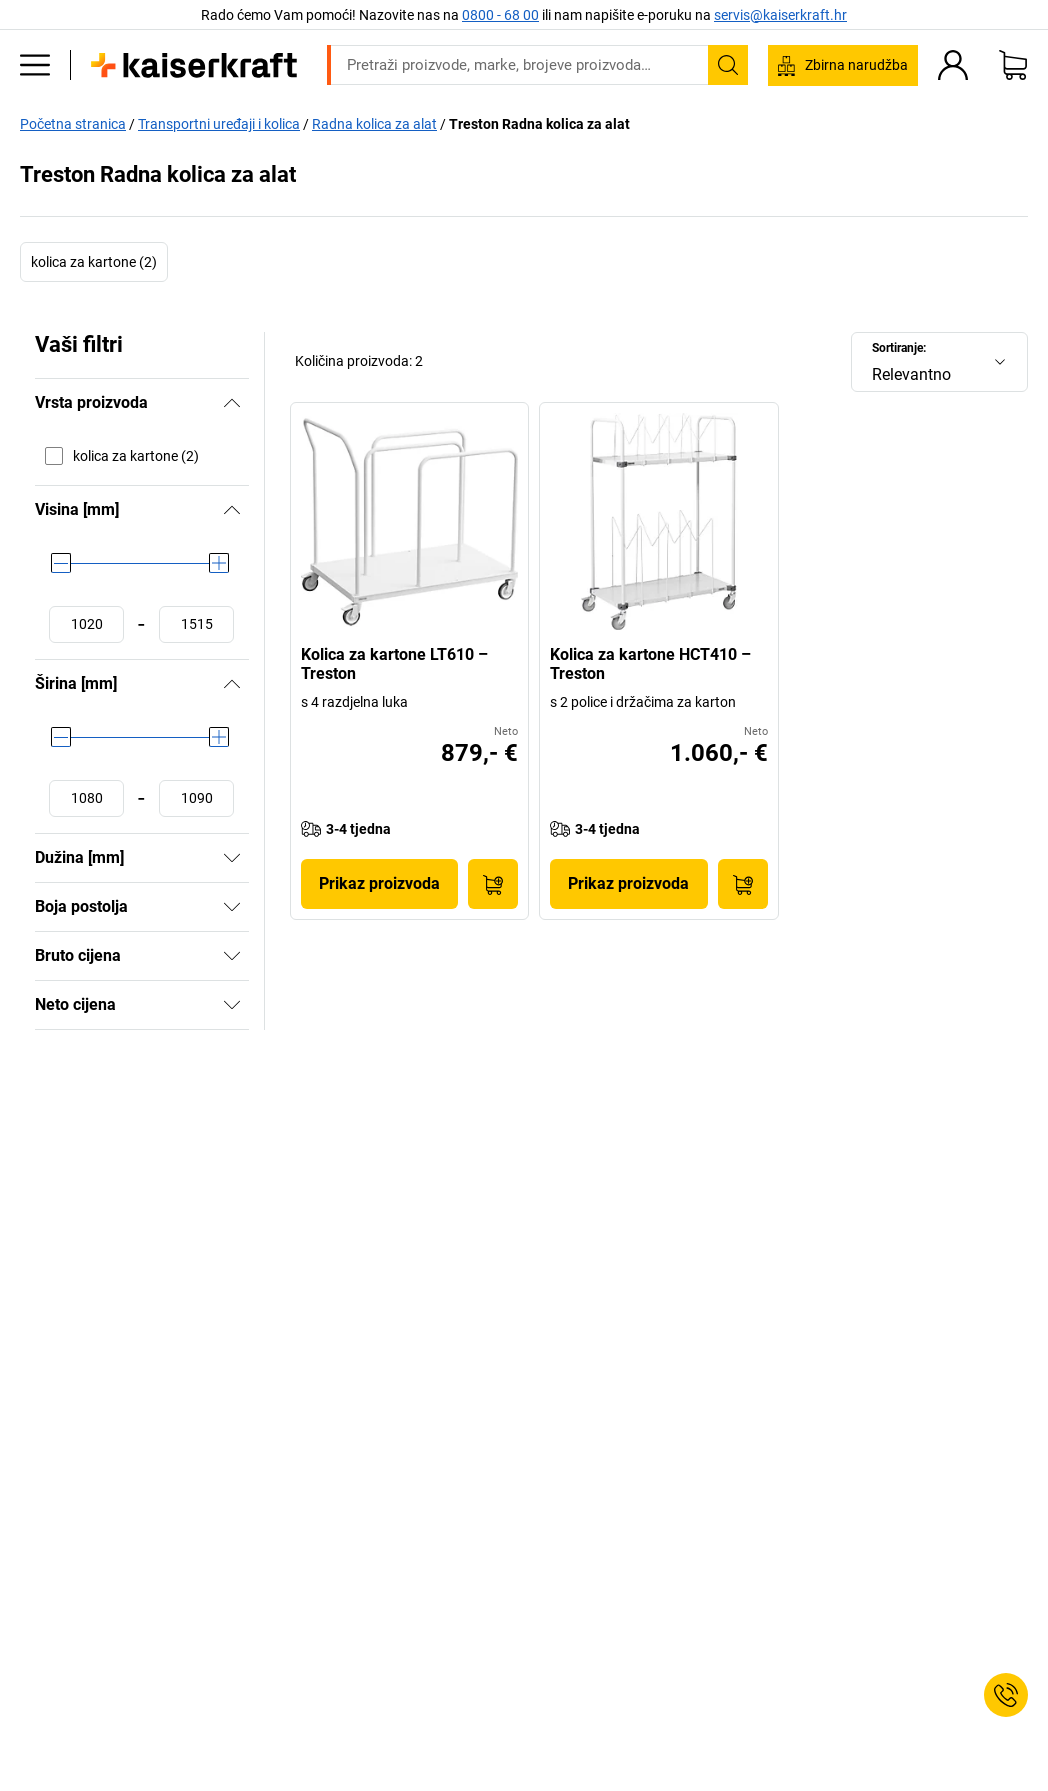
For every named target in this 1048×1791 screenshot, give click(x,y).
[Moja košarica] (1013, 65)
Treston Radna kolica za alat (539, 124)
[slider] (61, 563)
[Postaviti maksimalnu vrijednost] (196, 624)
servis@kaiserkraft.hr (780, 15)
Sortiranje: (899, 348)
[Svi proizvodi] (35, 65)
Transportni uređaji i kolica (219, 124)
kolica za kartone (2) (94, 262)
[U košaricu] (493, 884)
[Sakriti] (232, 403)
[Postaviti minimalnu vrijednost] (86, 624)
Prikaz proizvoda (379, 883)
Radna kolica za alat (374, 124)
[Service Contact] (1006, 1695)
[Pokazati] (232, 858)
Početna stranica (73, 124)
